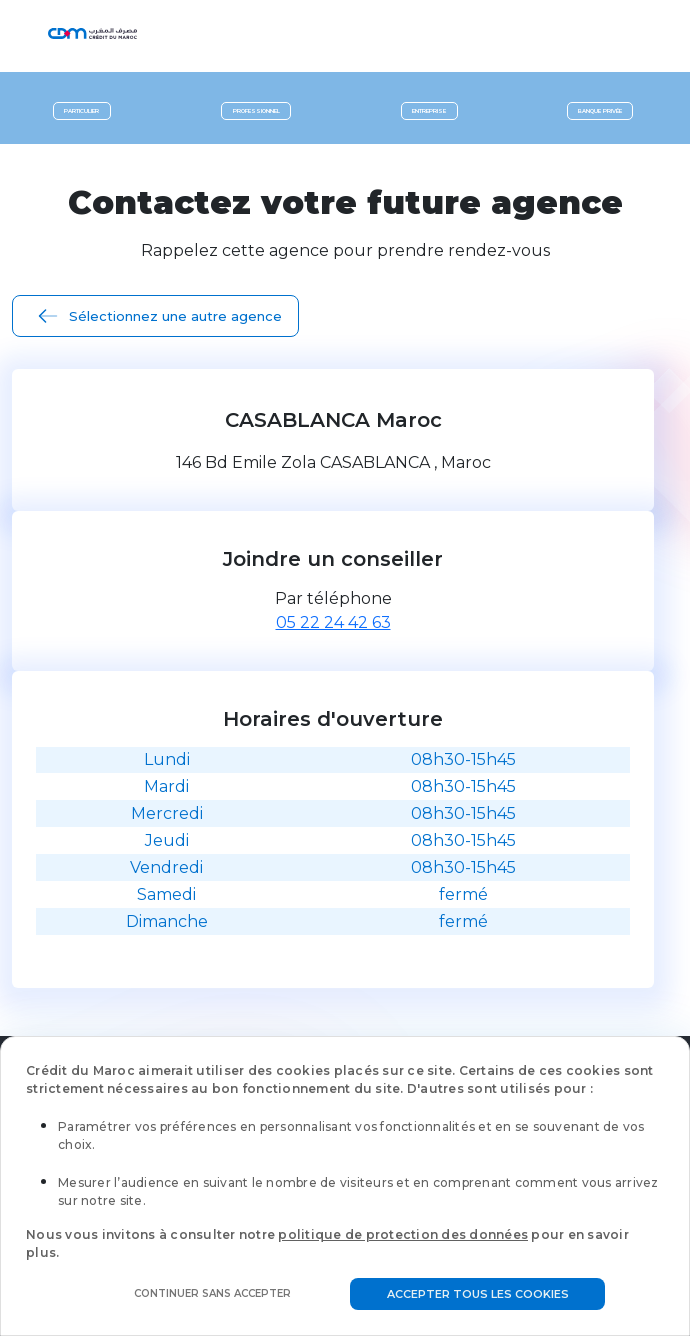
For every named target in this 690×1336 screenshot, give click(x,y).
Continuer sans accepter (212, 1293)
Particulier (81, 111)
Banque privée (600, 111)
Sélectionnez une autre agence (175, 316)
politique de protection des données (403, 1234)
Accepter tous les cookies (478, 1294)
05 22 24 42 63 (333, 622)
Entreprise (429, 111)
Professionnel (256, 111)
